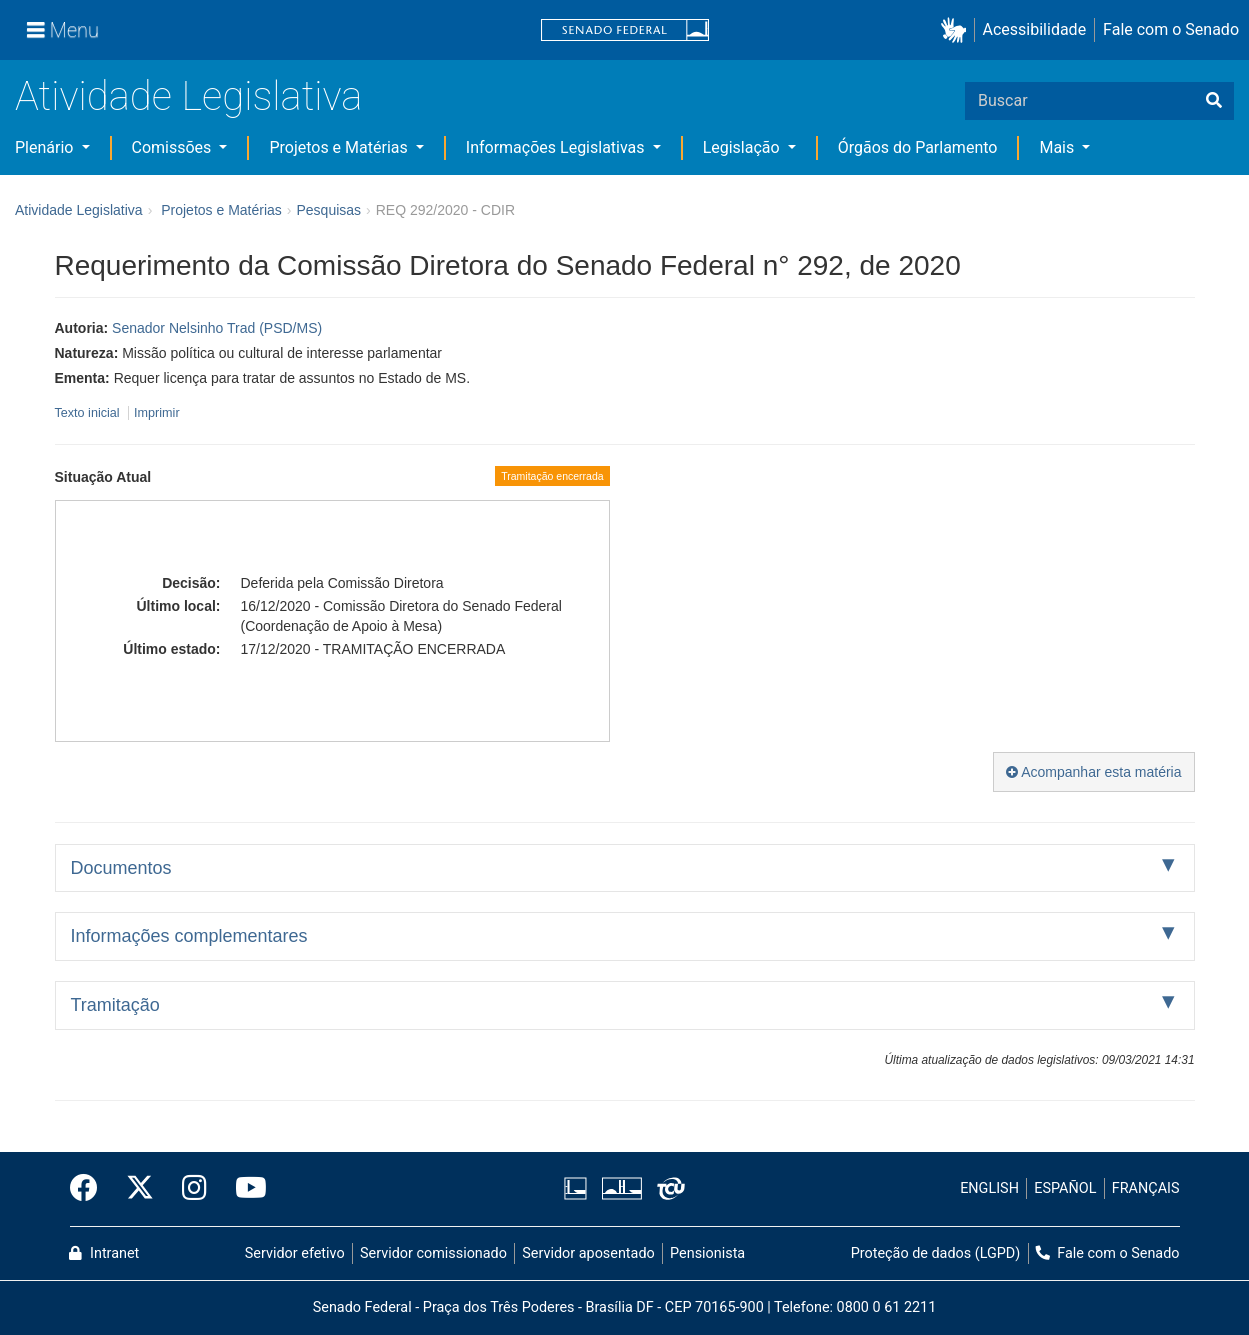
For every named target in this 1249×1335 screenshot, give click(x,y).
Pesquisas (328, 210)
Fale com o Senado (1171, 29)
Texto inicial (89, 413)
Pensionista (707, 1253)
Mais (1058, 147)
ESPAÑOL (1065, 1188)
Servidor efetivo (295, 1253)
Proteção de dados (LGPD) (936, 1253)
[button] (957, 30)
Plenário (46, 147)
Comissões (174, 147)
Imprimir (156, 413)
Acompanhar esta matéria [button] (1093, 772)
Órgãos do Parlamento (918, 147)
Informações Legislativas (557, 147)
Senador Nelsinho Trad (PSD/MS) (217, 328)
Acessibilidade (1035, 29)
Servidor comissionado (433, 1253)
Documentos (121, 868)
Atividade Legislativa (188, 96)
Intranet (104, 1253)
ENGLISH (989, 1188)
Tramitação (115, 1005)
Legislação (743, 147)
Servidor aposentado (588, 1253)
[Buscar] (1214, 101)
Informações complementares (189, 936)
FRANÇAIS (1146, 1188)
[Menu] (63, 30)
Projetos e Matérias (340, 147)
